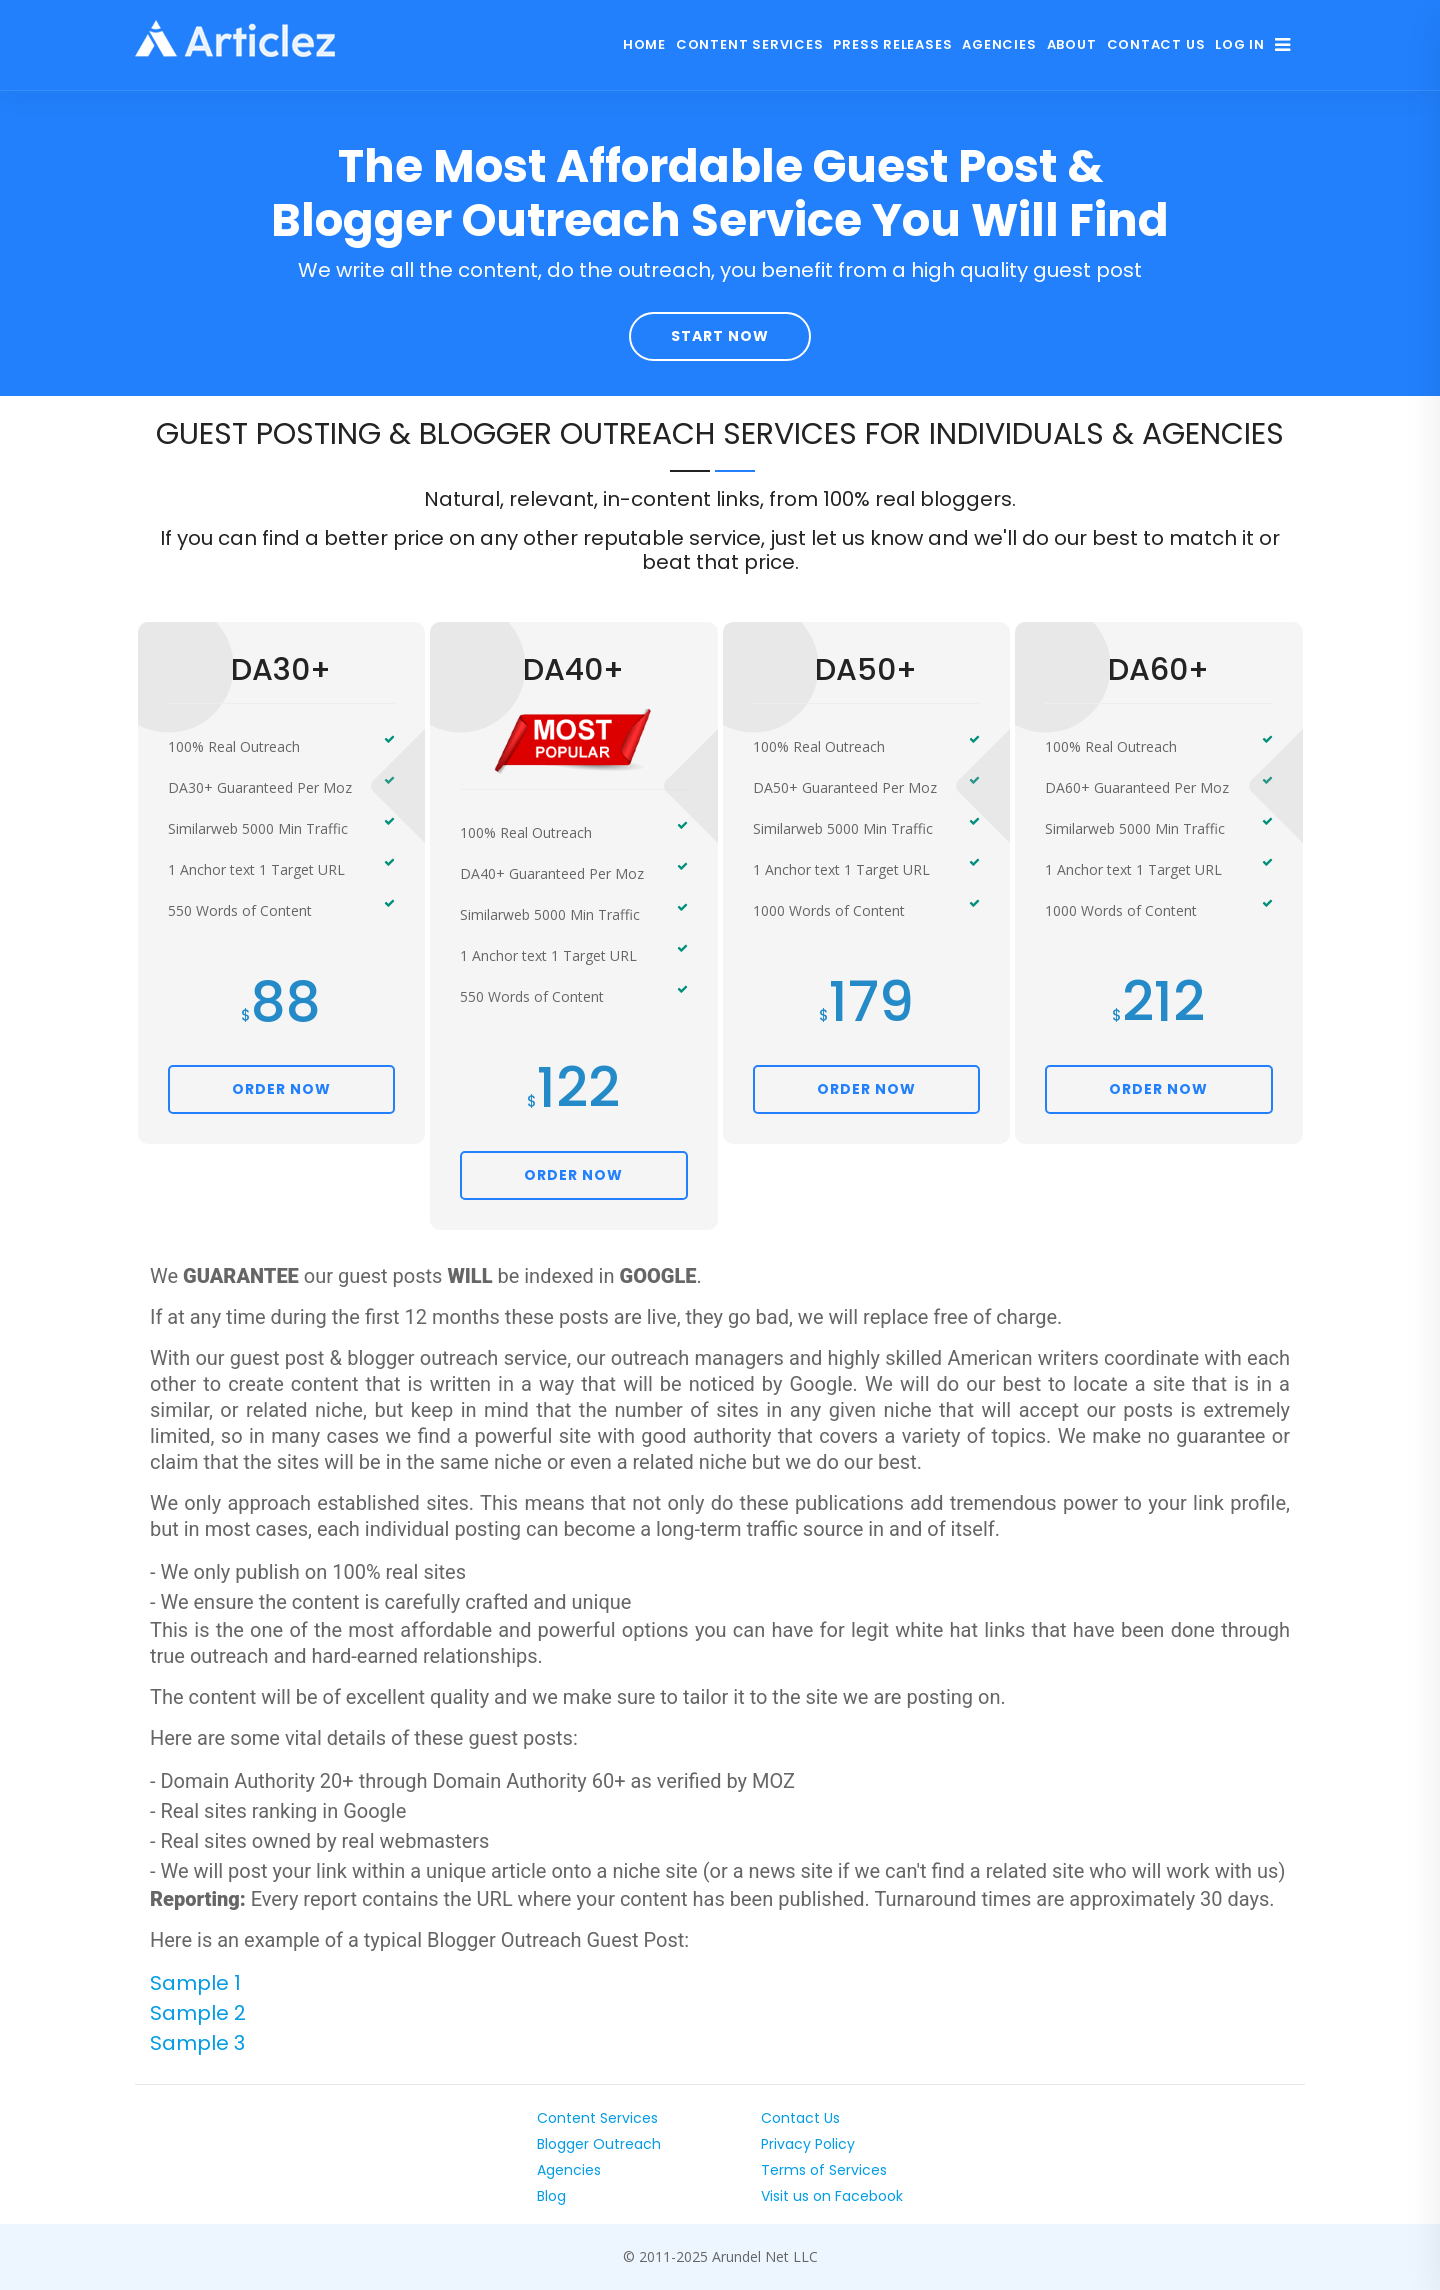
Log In (1240, 44)
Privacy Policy (808, 2144)
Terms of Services (824, 2170)
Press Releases (892, 44)
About (1072, 44)
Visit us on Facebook (832, 2196)
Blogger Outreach (599, 2144)
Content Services (749, 44)
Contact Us (1156, 44)
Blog (551, 2196)
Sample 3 (197, 2043)
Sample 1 (195, 1983)
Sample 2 (198, 2013)
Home (644, 44)
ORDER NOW (281, 1089)
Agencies (999, 44)
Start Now (720, 336)
